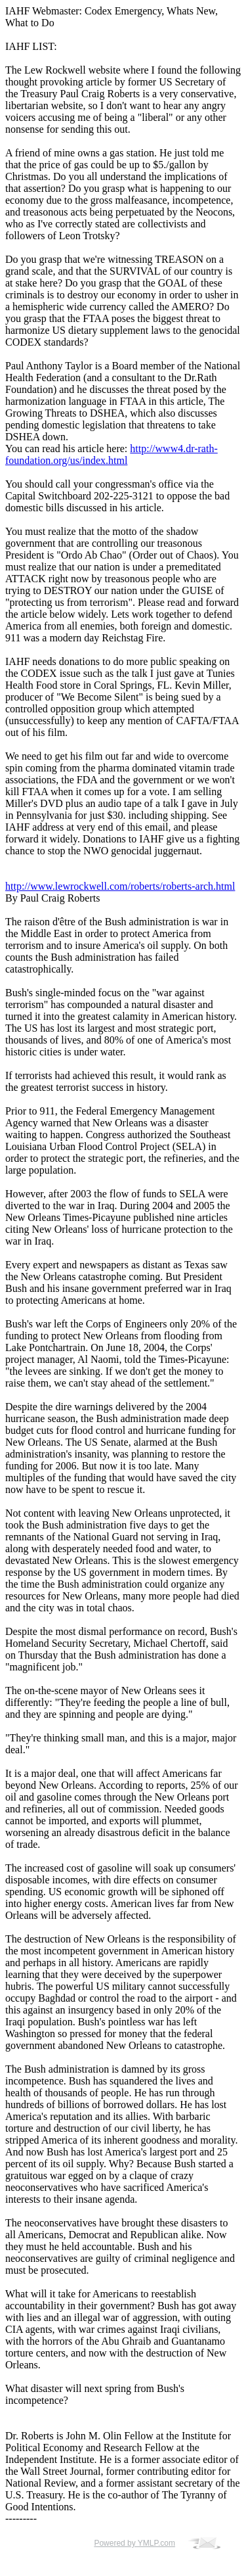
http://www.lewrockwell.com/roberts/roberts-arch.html (120, 886)
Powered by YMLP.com (134, 2543)
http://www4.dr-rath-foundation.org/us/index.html (111, 454)
